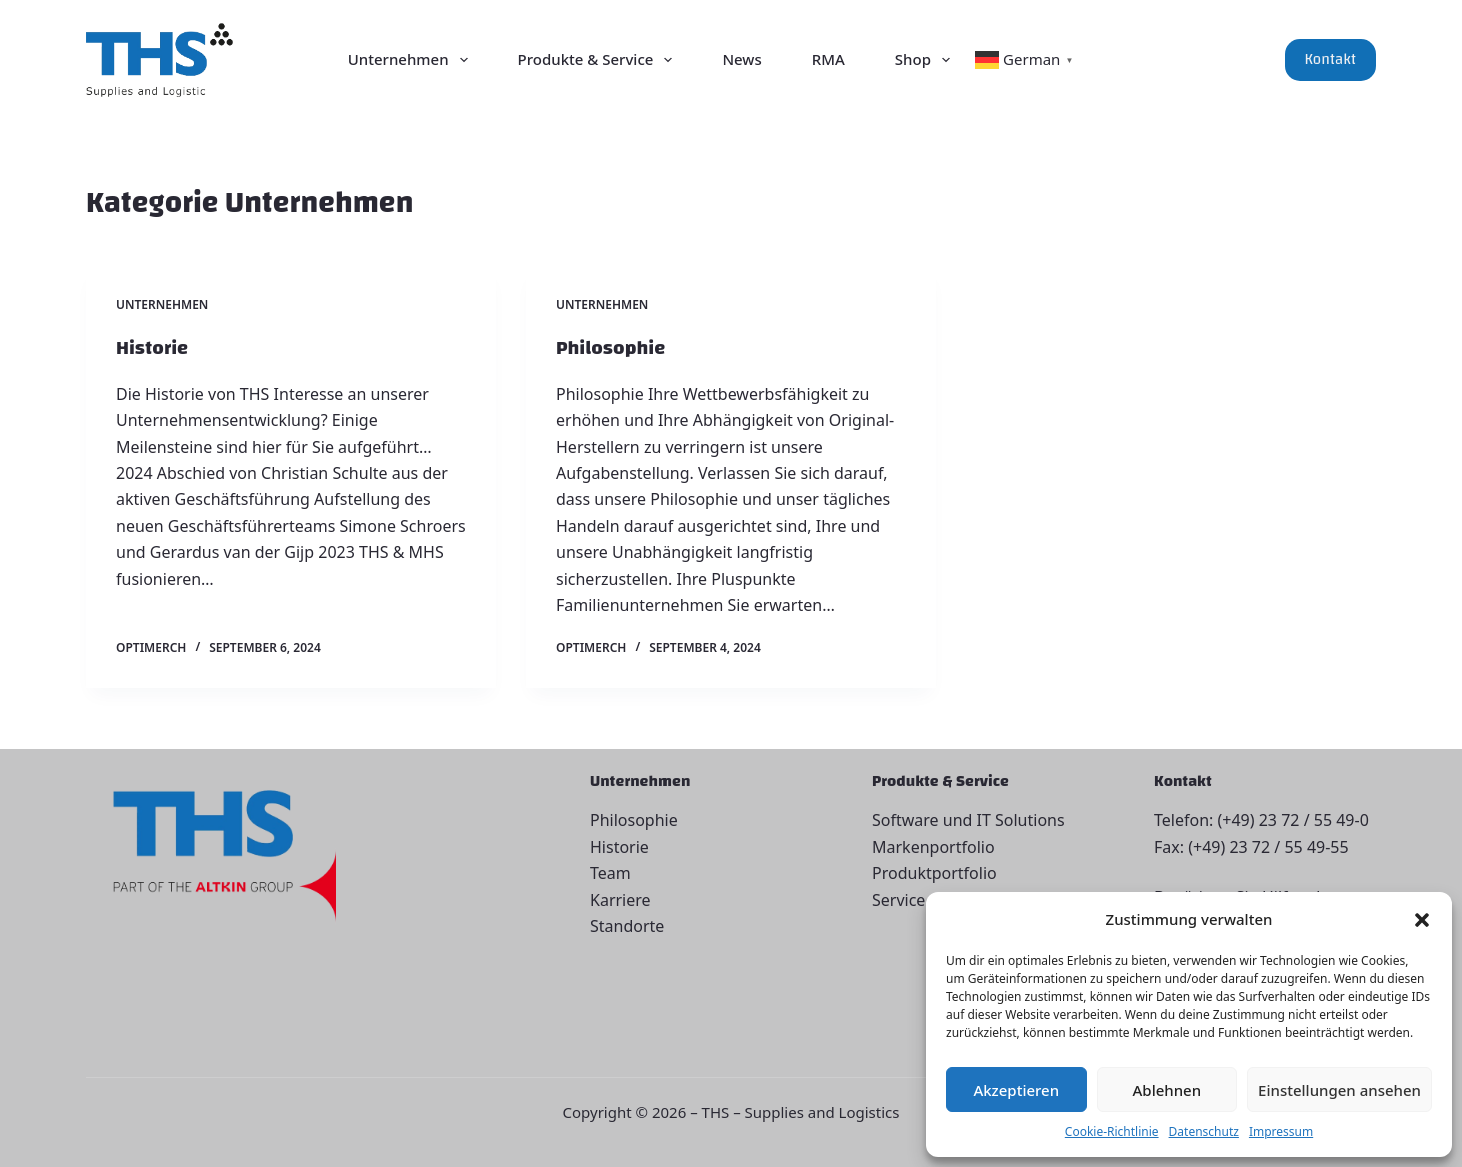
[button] (1422, 920)
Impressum (1281, 1131)
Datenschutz (1204, 1131)
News (741, 59)
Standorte (627, 926)
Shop (926, 60)
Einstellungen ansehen (1339, 1090)
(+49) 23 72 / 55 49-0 (1292, 820)
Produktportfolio (934, 873)
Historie (152, 347)
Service (898, 900)
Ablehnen (1167, 1090)
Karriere (620, 900)
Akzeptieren (1016, 1090)
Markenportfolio (933, 847)
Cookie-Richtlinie (1112, 1131)
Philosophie (610, 347)
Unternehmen (412, 60)
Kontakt (1330, 59)
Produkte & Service (599, 60)
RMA (828, 59)
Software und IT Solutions (968, 820)
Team (610, 873)
